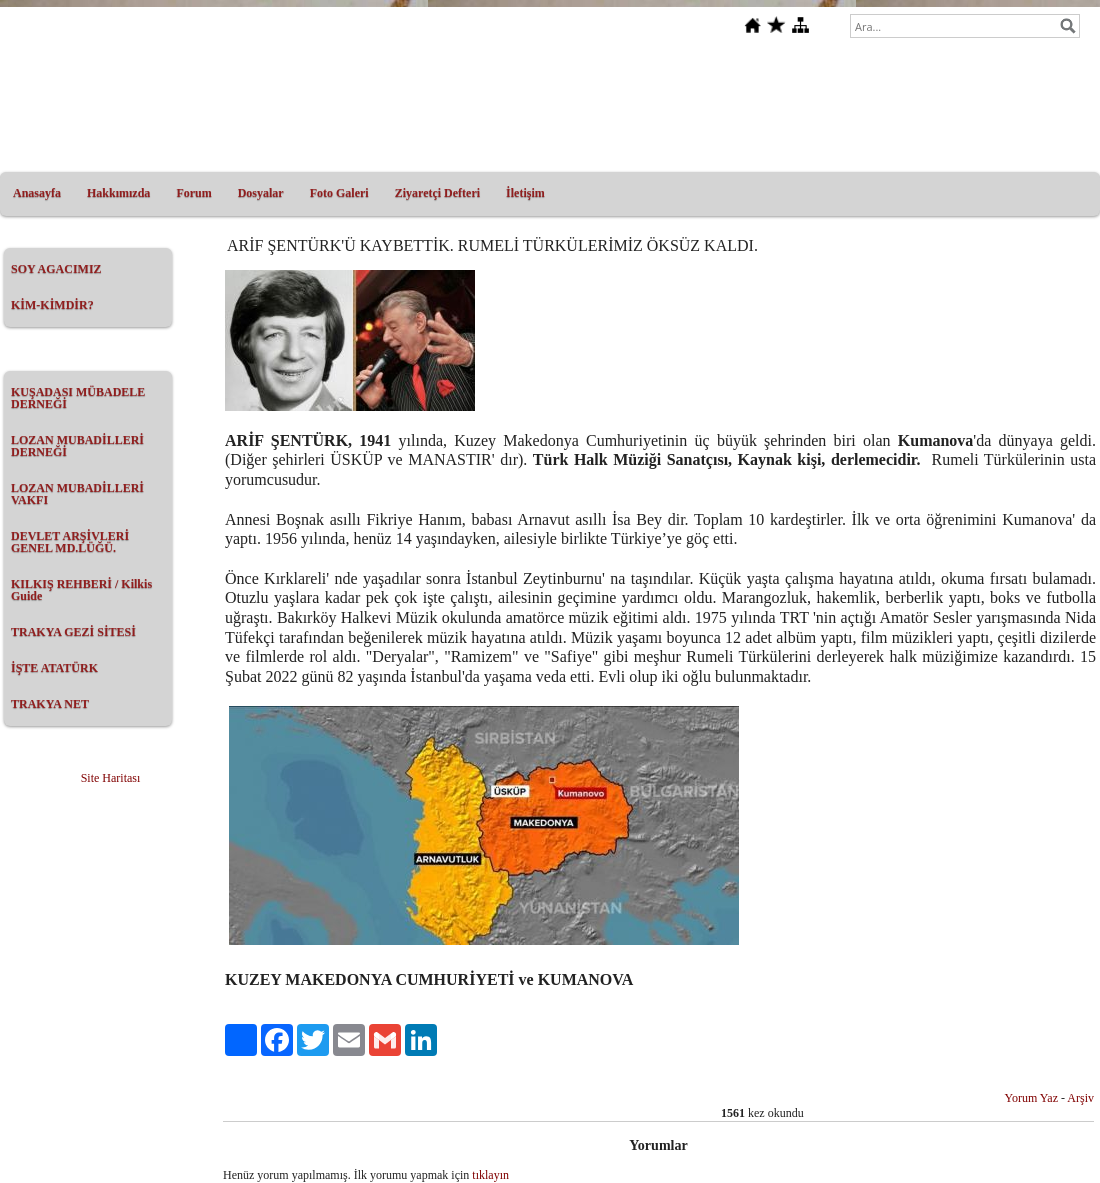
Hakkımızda (118, 193)
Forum (193, 193)
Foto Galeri (339, 193)
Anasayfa (37, 193)
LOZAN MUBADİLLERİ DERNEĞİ (77, 446)
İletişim (525, 193)
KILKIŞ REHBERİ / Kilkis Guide (81, 590)
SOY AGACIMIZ (56, 269)
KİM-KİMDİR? (52, 305)
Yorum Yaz (1031, 1098)
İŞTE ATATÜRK (54, 668)
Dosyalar (261, 193)
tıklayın (490, 1175)
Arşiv (1080, 1098)
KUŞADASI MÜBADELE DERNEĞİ (78, 398)
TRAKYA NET (50, 704)
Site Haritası (111, 778)
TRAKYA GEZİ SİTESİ (73, 632)
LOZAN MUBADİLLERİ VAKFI (77, 494)
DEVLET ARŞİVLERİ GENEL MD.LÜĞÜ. (70, 542)
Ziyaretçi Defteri (437, 193)
